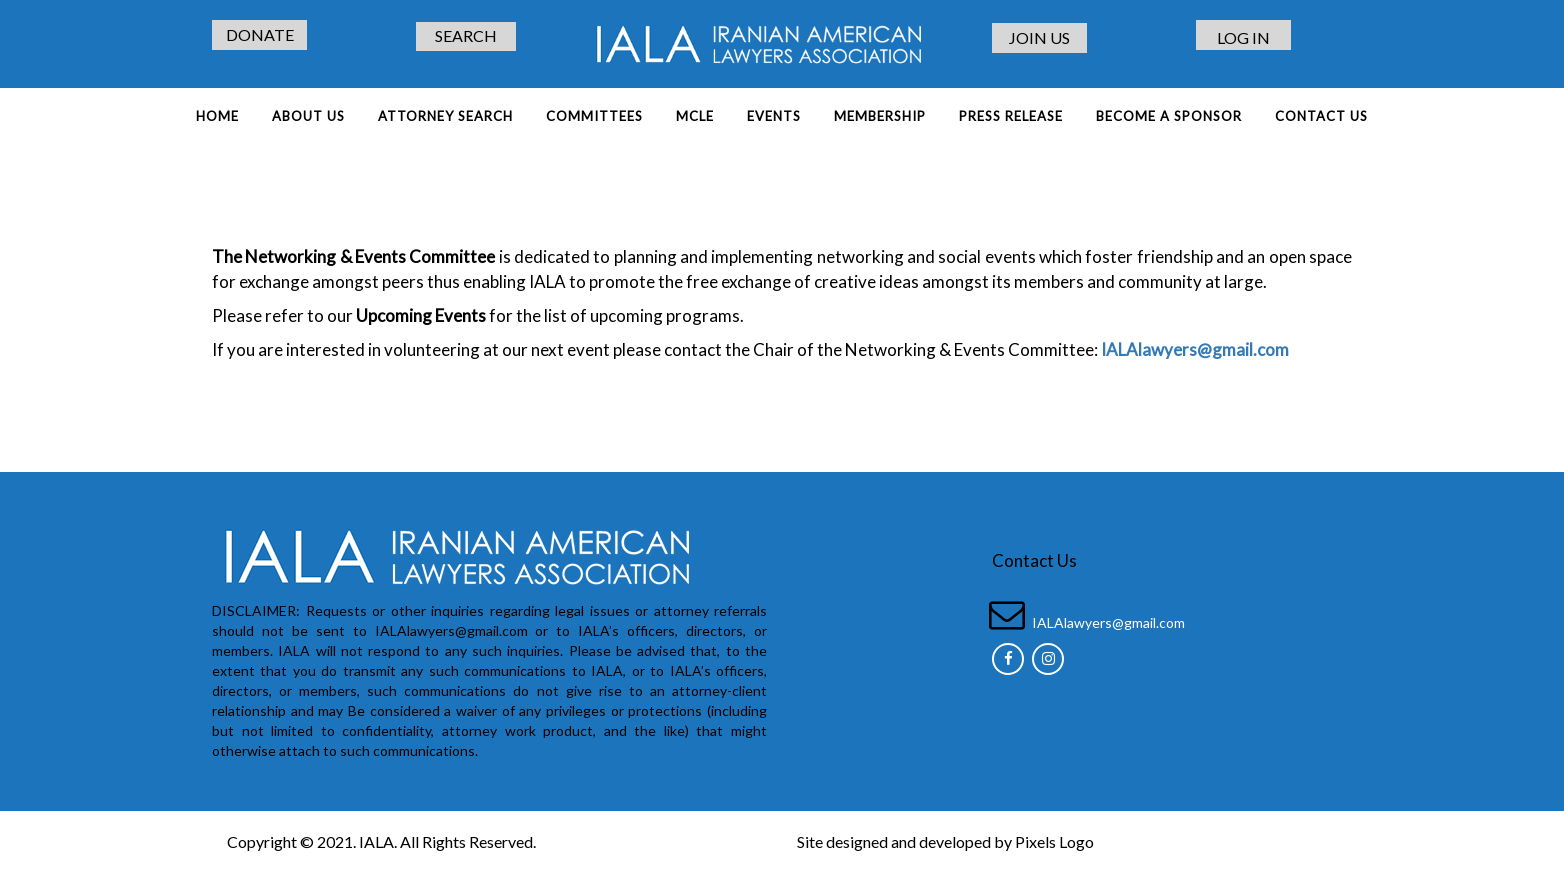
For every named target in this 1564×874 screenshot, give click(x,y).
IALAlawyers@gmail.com (1108, 622)
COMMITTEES (594, 116)
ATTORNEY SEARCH (445, 116)
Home (217, 116)
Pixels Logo (1054, 841)
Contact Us (1321, 116)
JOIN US (1039, 37)
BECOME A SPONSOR (1169, 116)
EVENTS (774, 116)
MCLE (695, 116)
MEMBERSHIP (880, 116)
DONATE (260, 34)
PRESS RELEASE (1011, 116)
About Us (308, 116)
